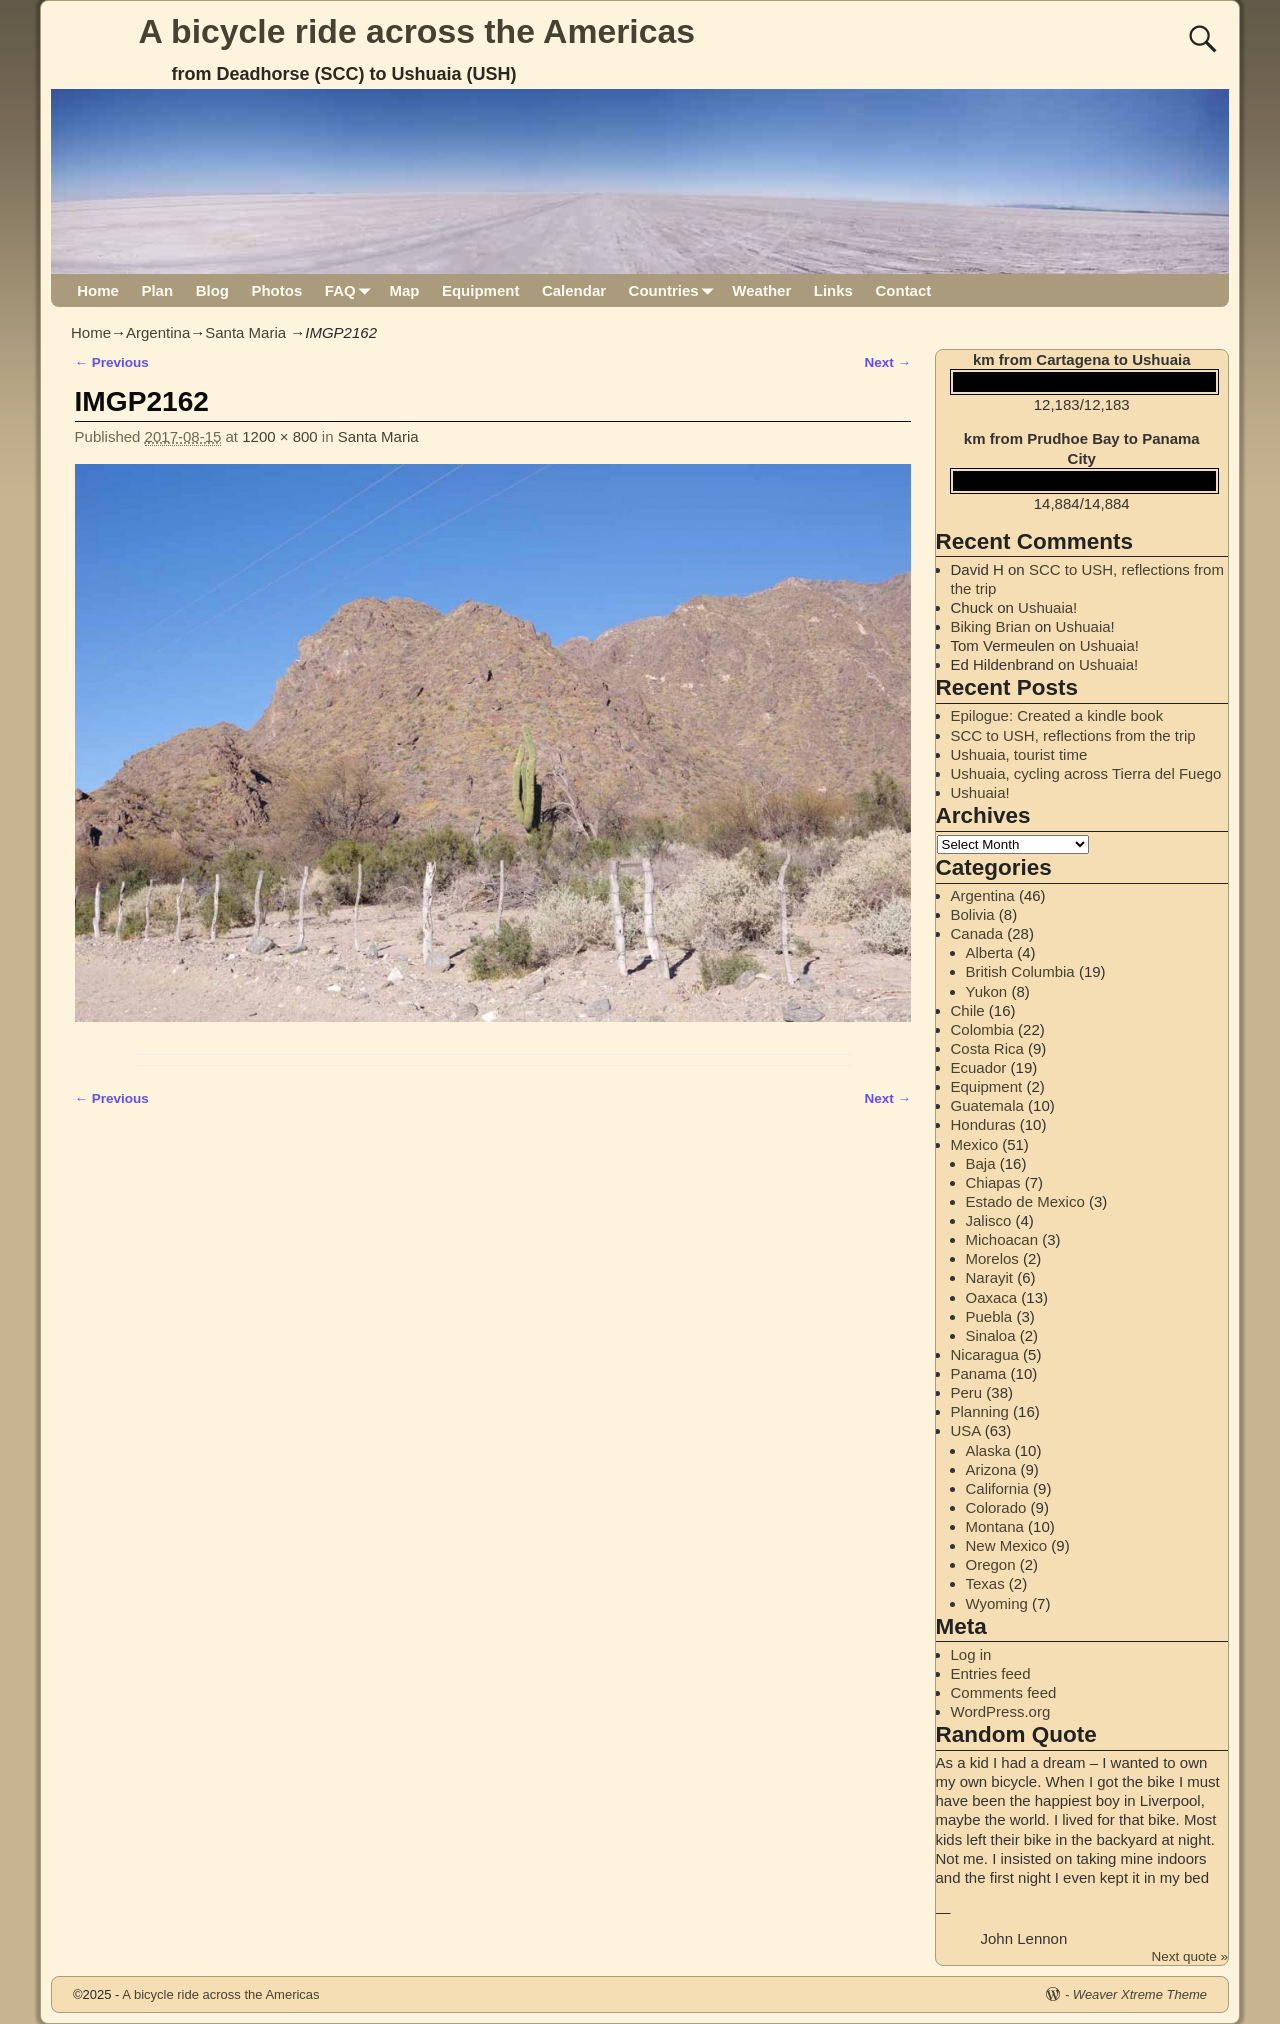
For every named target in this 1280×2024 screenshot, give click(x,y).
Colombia (982, 1029)
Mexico (975, 1144)
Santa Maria (245, 332)
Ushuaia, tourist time (1019, 754)
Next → (887, 362)
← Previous (112, 362)
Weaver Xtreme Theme (1140, 1994)
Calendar (574, 290)
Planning (980, 1411)
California (997, 1488)
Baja (981, 1163)
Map (404, 290)
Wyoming (997, 1603)
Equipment (481, 290)
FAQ (351, 290)
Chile (968, 1010)
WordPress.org (1001, 1711)
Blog (212, 290)
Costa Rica (987, 1048)
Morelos (992, 1258)
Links (833, 290)
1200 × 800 (280, 436)
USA (966, 1430)
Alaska (988, 1450)
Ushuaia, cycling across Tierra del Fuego (1086, 773)
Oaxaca (992, 1297)
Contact (903, 290)
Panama (979, 1373)
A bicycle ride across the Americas (417, 31)
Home (98, 290)
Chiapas (993, 1182)
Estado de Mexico (1025, 1201)
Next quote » (1189, 1956)
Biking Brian (991, 626)
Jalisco (989, 1220)
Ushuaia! (1047, 607)
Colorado (996, 1507)
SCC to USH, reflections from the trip (1073, 735)
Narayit (990, 1277)
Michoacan (1002, 1239)
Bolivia (973, 914)
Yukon (987, 991)
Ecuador (979, 1067)
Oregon (991, 1564)
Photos (276, 290)
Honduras (983, 1124)
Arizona (991, 1469)
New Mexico (1007, 1545)
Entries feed (991, 1673)
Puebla (989, 1316)
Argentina (158, 332)
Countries (675, 290)
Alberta (990, 952)
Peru (967, 1392)
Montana (995, 1526)
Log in (971, 1654)
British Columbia (1020, 971)
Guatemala (987, 1105)
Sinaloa (991, 1335)
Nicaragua (985, 1354)
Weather (761, 290)
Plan (157, 290)
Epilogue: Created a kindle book (1057, 715)
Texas (985, 1583)
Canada (977, 933)
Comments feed (1004, 1692)
